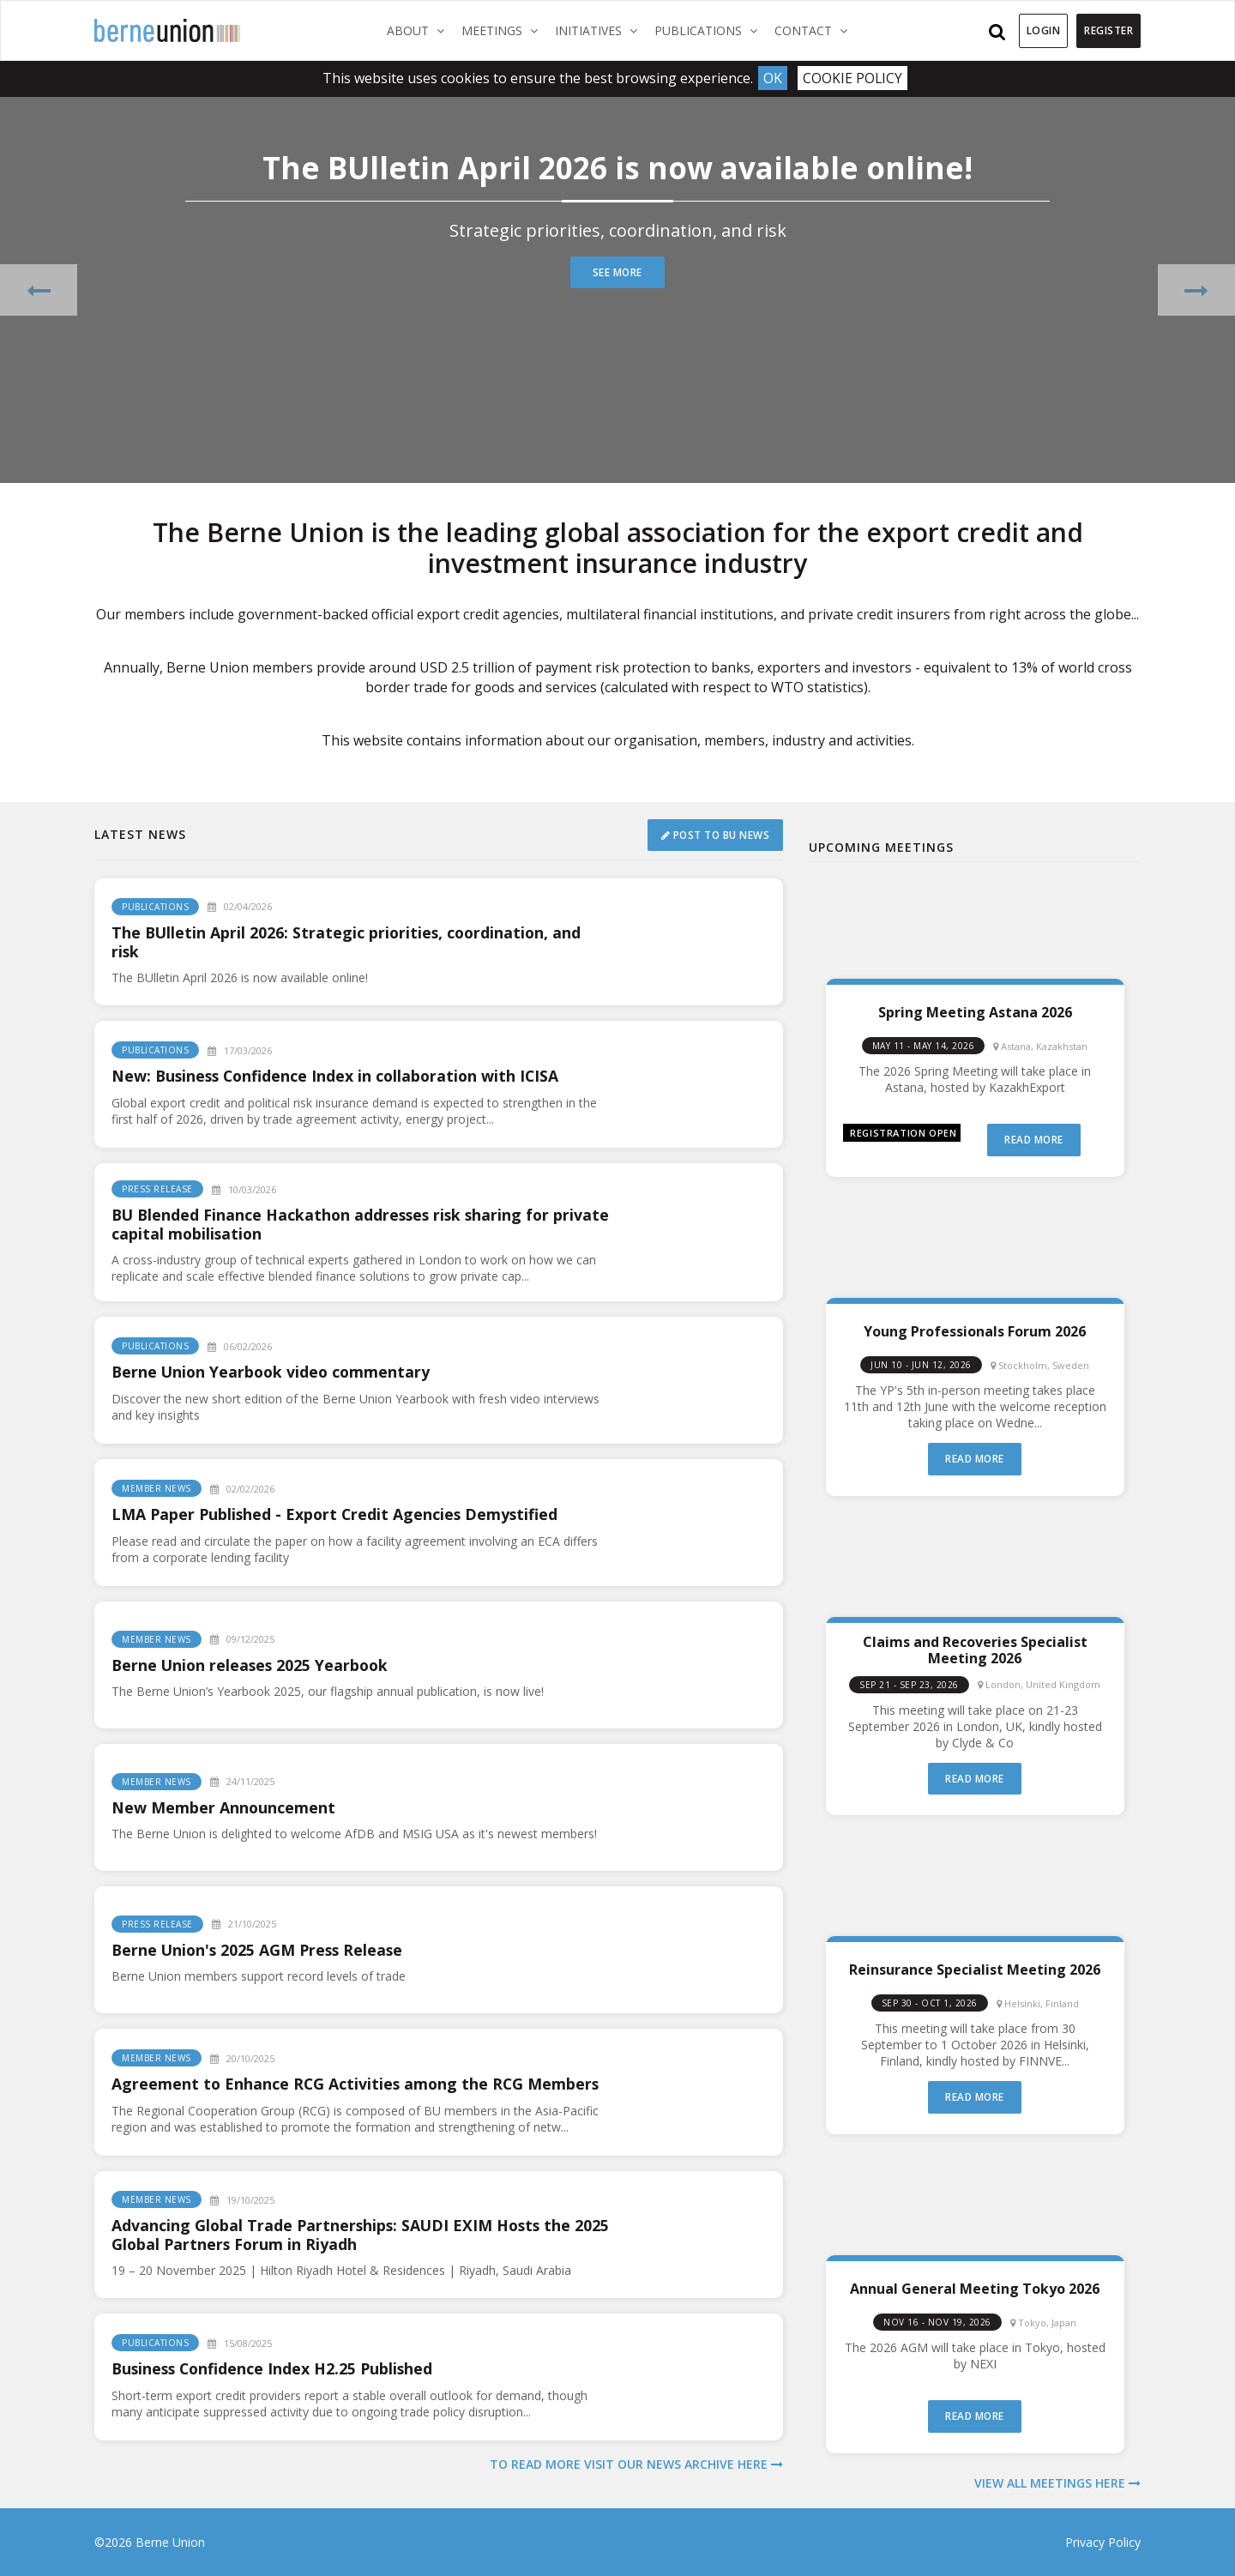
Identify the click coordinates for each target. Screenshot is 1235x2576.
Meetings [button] (503, 30)
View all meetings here (1057, 2483)
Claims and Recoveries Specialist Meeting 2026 (975, 1650)
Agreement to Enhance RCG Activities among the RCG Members (357, 2083)
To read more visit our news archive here (636, 2464)
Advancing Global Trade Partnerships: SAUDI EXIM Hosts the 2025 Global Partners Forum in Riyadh (344, 2234)
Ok (772, 78)
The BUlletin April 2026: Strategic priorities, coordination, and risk (349, 942)
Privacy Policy (1103, 2542)
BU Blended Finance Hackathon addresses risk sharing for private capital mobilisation (334, 1224)
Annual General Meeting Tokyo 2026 (974, 2288)
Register (1108, 30)
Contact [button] (815, 30)
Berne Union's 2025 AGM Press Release (260, 1950)
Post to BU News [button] (715, 834)
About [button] (420, 30)
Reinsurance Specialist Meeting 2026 (974, 1969)
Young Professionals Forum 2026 (975, 1331)
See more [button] (618, 272)
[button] (38, 289)
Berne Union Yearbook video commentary (273, 1371)
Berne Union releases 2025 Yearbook (252, 1665)
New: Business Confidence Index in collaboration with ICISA (339, 1075)
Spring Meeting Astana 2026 (975, 1012)
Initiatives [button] (600, 30)
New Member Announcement (223, 1807)
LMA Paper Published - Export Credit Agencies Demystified (337, 1514)
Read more (1033, 1139)
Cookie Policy (853, 78)
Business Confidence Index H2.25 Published (275, 2368)
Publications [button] (710, 30)
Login (1044, 30)
